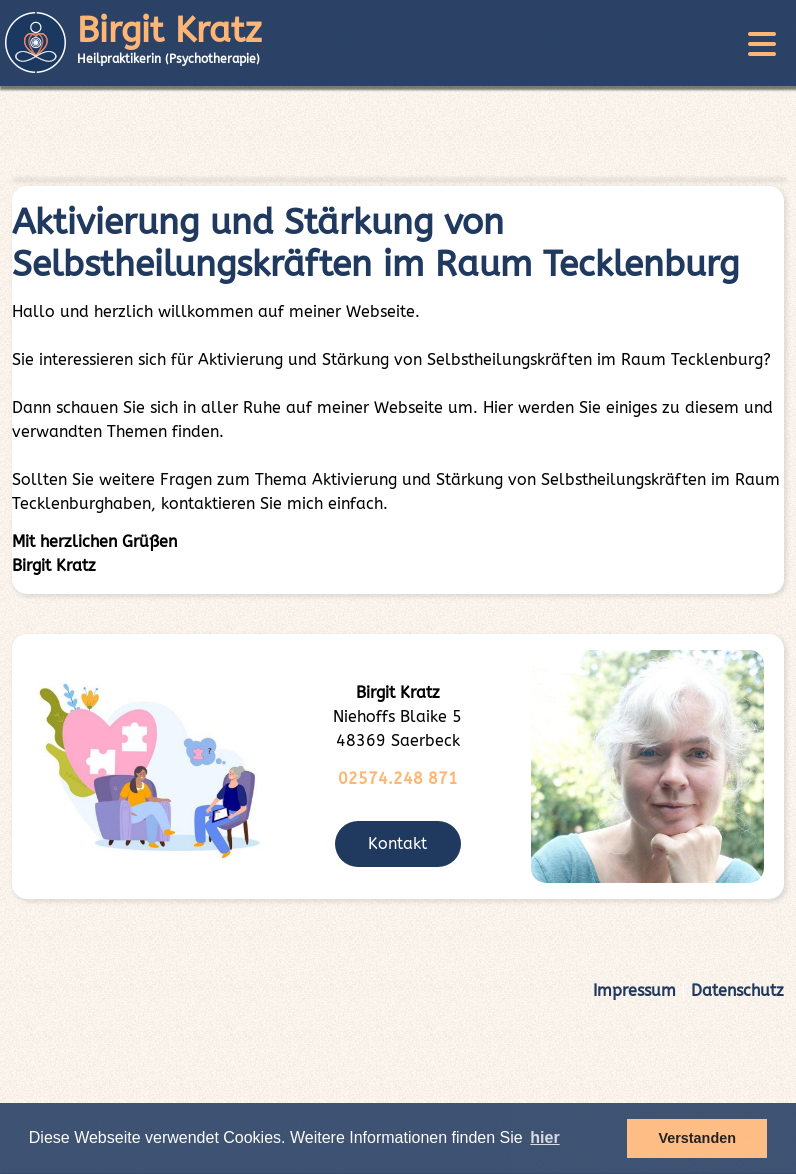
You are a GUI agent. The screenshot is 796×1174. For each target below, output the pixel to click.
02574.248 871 (398, 778)
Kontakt (397, 843)
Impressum (634, 990)
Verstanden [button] (697, 1138)
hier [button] (544, 1137)
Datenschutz (737, 990)
